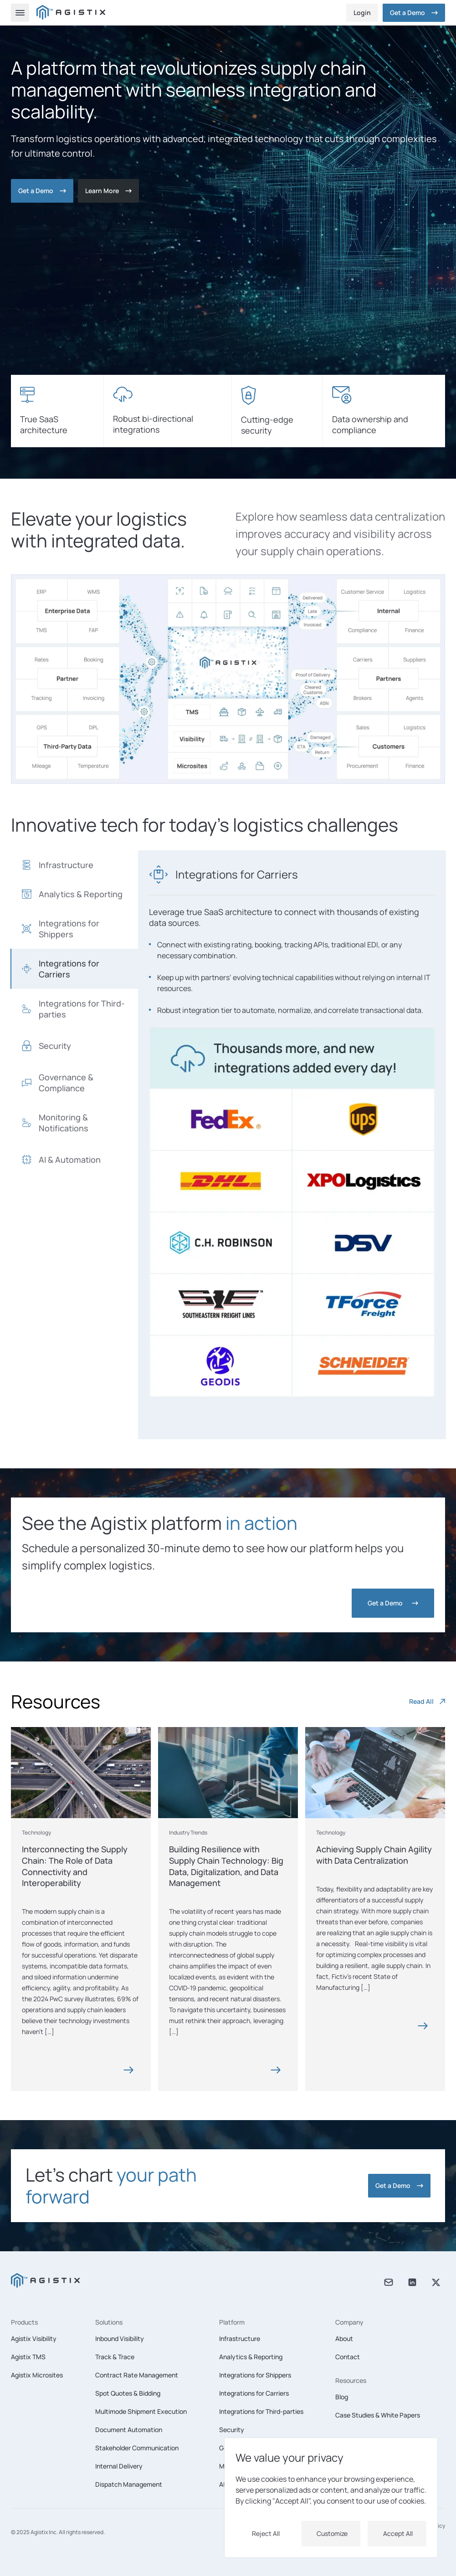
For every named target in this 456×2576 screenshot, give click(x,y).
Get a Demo (414, 12)
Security (231, 2429)
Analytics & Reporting (250, 2356)
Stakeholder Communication (137, 2447)
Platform (232, 2322)
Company (349, 2322)
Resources (350, 2380)
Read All (427, 1701)
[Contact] (108, 191)
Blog (341, 2396)
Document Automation (128, 2429)
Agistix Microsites (37, 2375)
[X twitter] (436, 2282)
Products (24, 2322)
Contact (347, 2356)
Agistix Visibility (33, 2338)
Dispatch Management (128, 2484)
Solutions (109, 2322)
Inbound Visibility (119, 2338)
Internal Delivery (119, 2466)
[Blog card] (81, 1867)
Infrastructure (239, 2338)
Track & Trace (114, 2356)
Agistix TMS (28, 2356)
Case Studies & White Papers (377, 2415)
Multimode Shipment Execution (141, 2411)
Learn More (108, 190)
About (344, 2338)
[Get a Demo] (414, 13)
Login (362, 12)
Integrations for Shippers (255, 2375)
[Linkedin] (412, 2282)
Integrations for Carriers (254, 2393)
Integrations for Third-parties (261, 2411)
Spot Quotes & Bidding (127, 2393)
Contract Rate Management (136, 2375)
